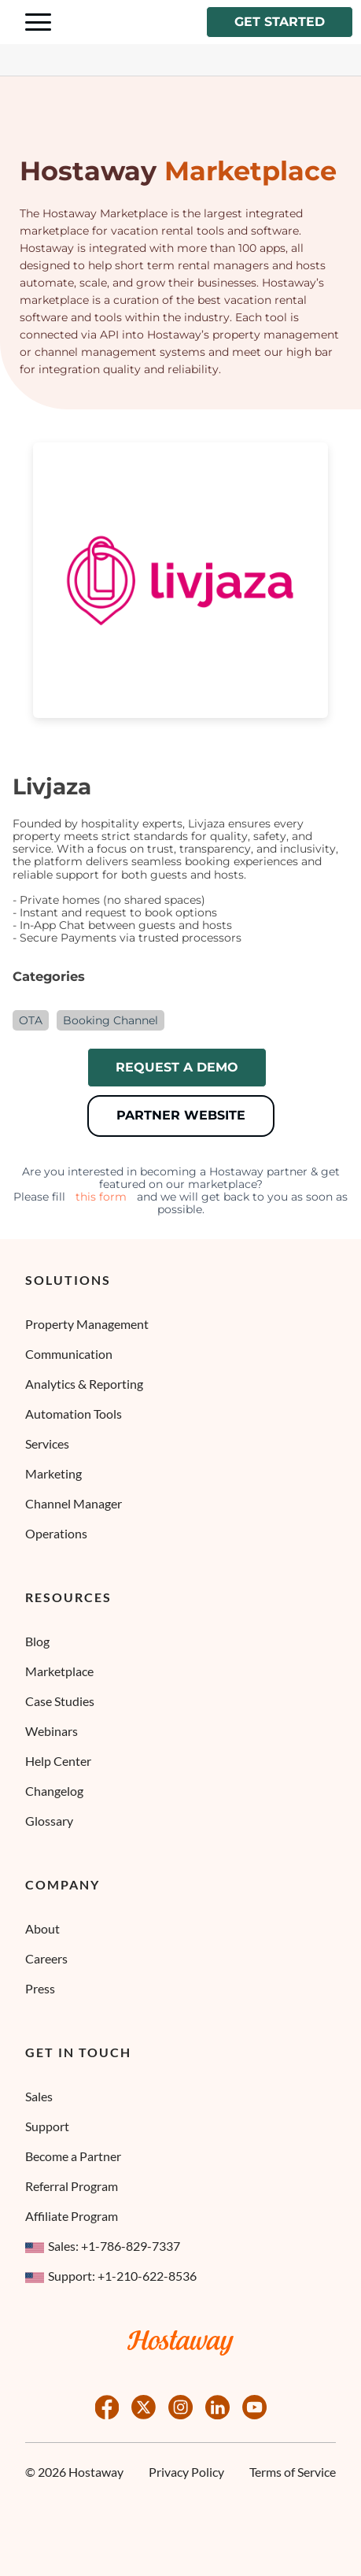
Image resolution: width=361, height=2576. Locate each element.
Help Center (58, 1760)
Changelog (54, 1790)
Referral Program (71, 2185)
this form (101, 1197)
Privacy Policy (186, 2471)
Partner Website (180, 1115)
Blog (37, 1641)
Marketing (53, 1473)
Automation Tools (73, 1413)
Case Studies (59, 1700)
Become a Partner (73, 2156)
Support (47, 2126)
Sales (39, 2096)
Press (40, 1988)
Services (47, 1443)
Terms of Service (292, 2471)
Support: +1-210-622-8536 (111, 2275)
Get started (279, 21)
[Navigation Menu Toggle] (38, 22)
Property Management (87, 1323)
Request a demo (177, 1067)
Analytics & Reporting (84, 1383)
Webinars (51, 1730)
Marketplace (59, 1671)
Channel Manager (73, 1503)
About (42, 1928)
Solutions (68, 1279)
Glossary (49, 1820)
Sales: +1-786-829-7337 (102, 2245)
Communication (68, 1353)
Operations (56, 1533)
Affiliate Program (71, 2215)
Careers (46, 1958)
